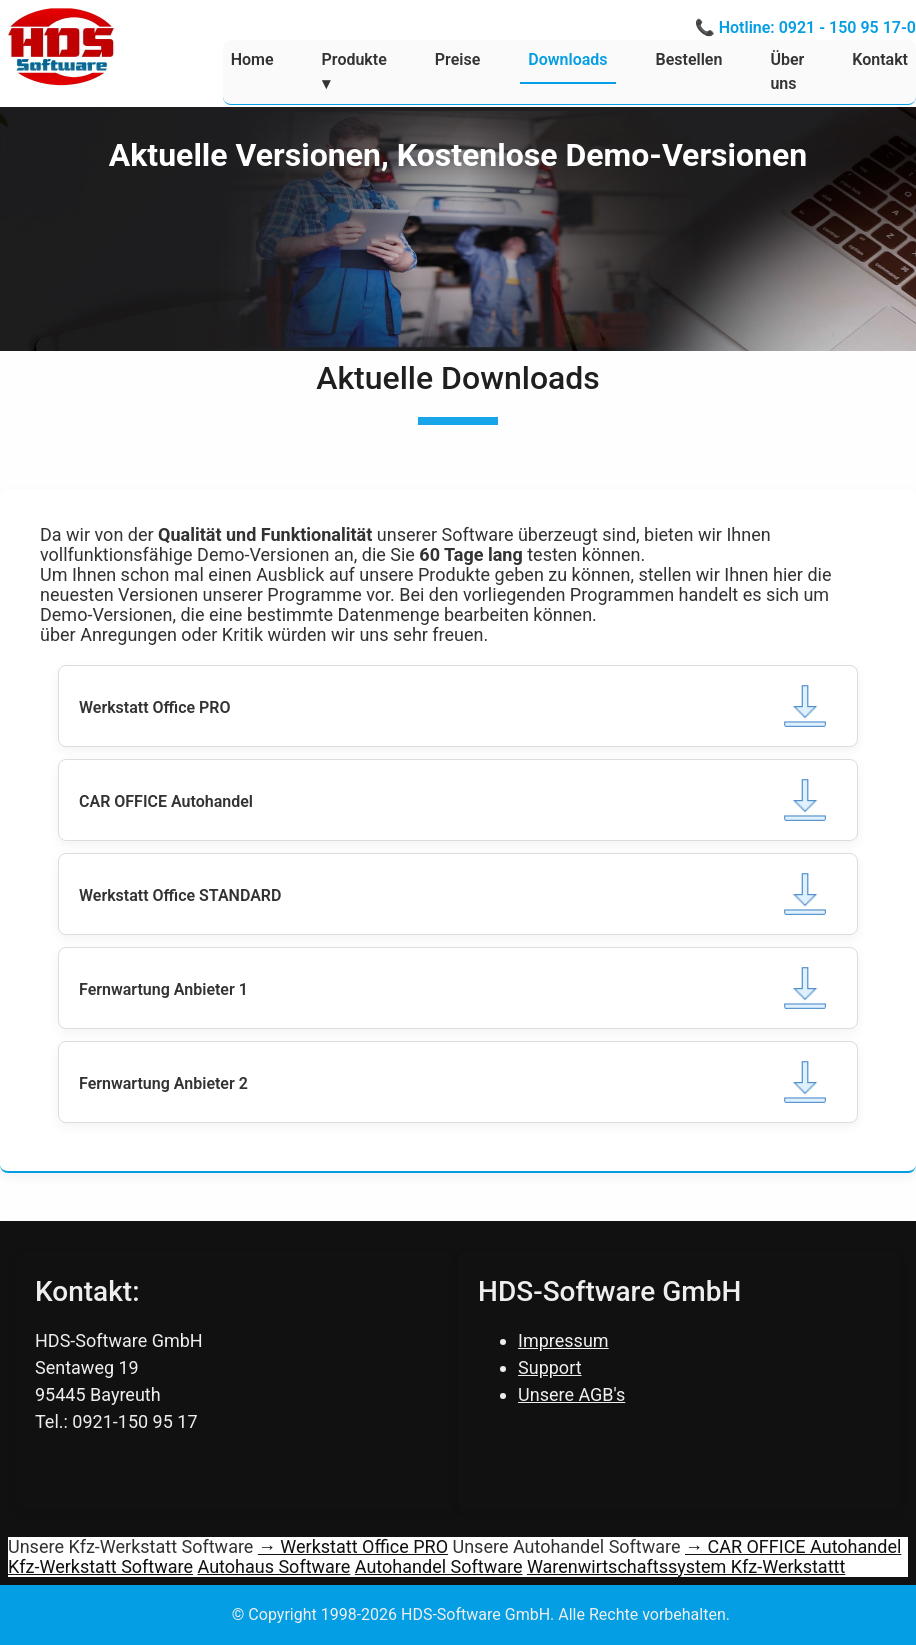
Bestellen (689, 59)
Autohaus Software (274, 1566)
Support (550, 1367)
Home (252, 59)
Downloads (567, 59)
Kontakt (880, 59)
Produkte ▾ (354, 71)
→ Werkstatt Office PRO (353, 1546)
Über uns (787, 71)
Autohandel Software (439, 1566)
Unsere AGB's (571, 1394)
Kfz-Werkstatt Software (100, 1566)
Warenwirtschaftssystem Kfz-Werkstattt (686, 1566)
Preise (457, 59)
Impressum (563, 1340)
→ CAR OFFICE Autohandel (793, 1546)
